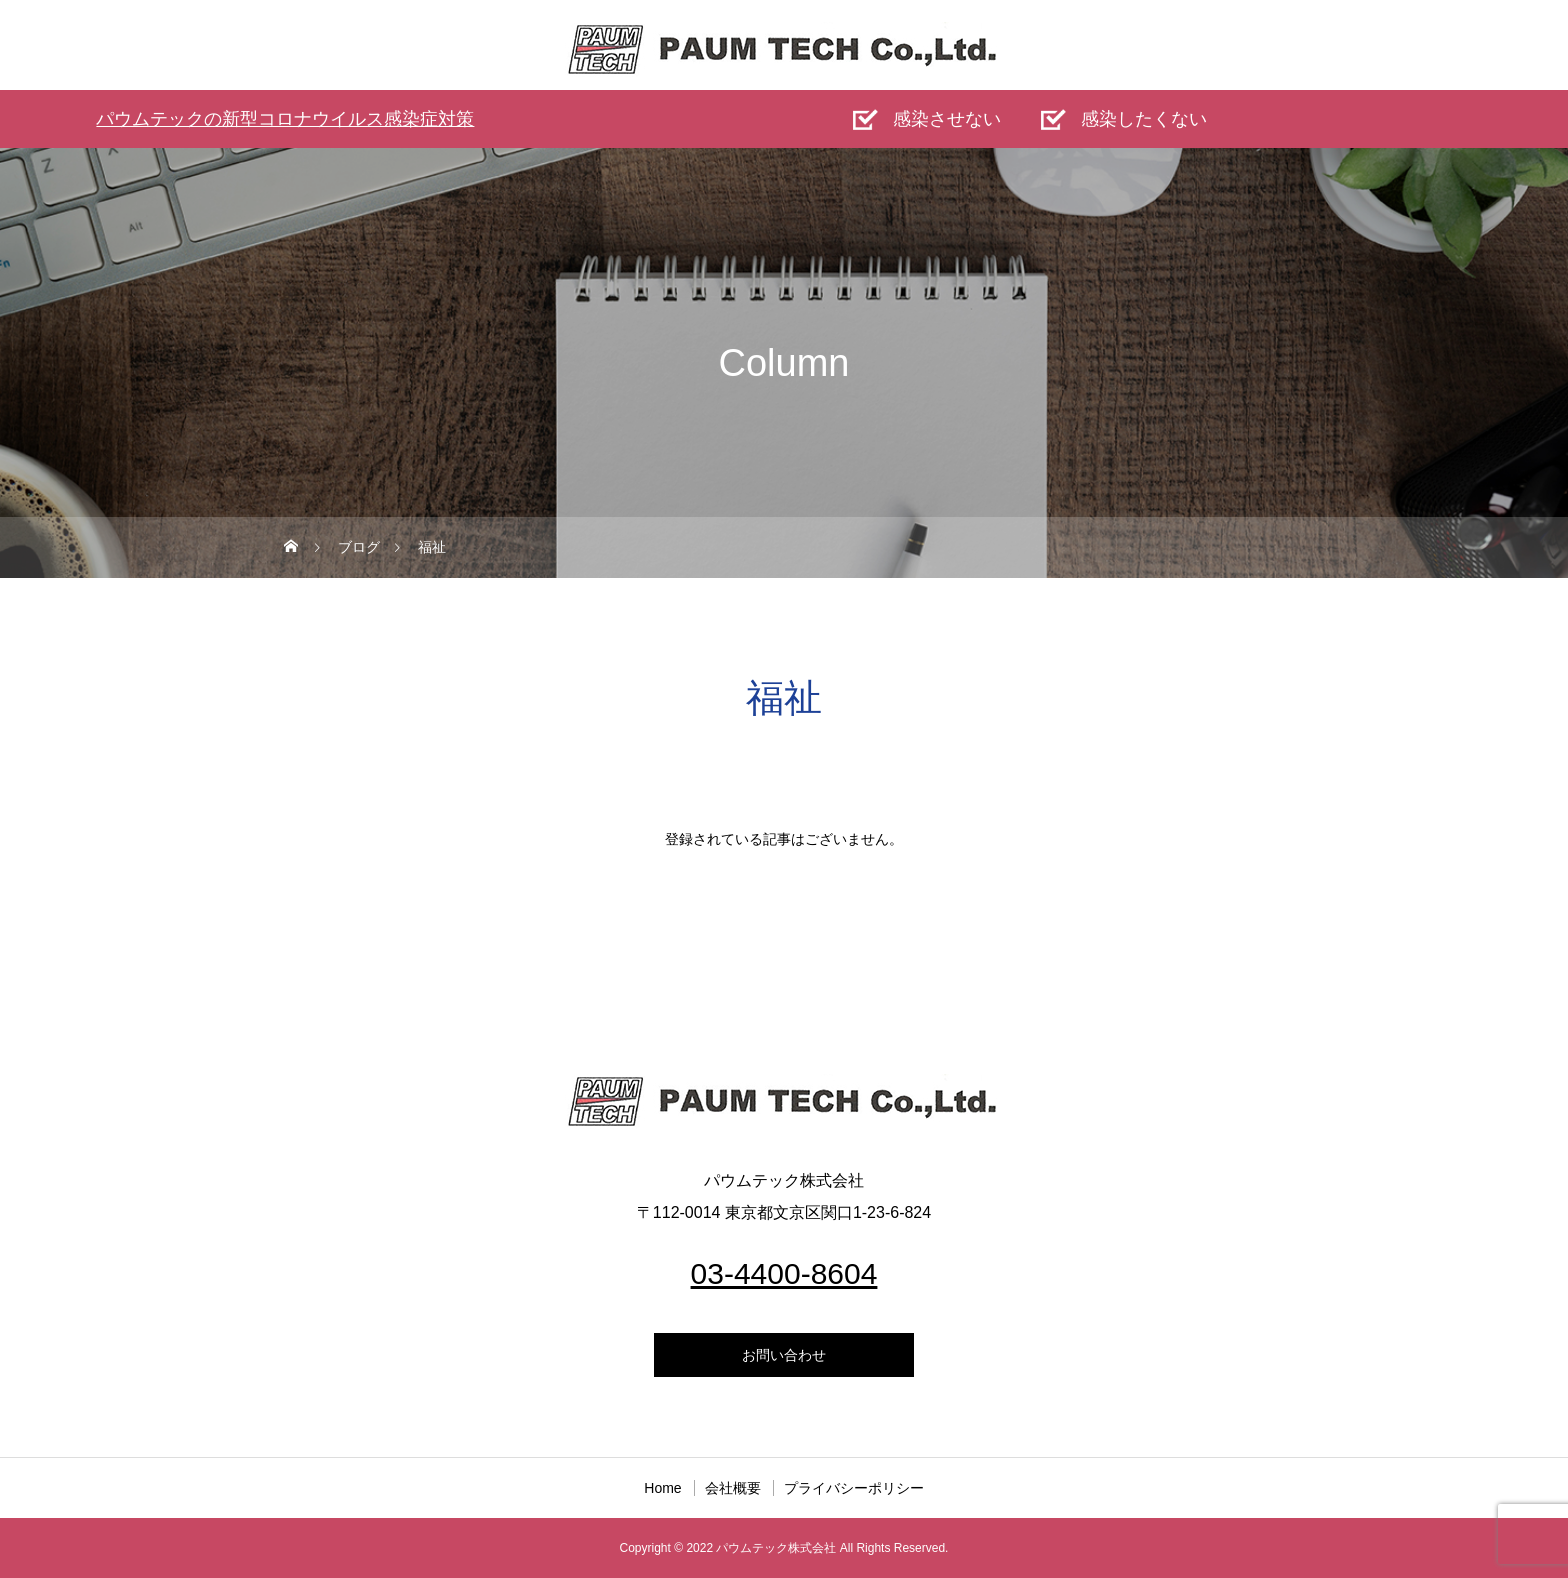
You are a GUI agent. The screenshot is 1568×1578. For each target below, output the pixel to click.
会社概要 (733, 1488)
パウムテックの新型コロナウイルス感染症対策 (285, 119)
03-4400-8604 (784, 1273)
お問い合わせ (784, 1355)
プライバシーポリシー (854, 1488)
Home (662, 1488)
